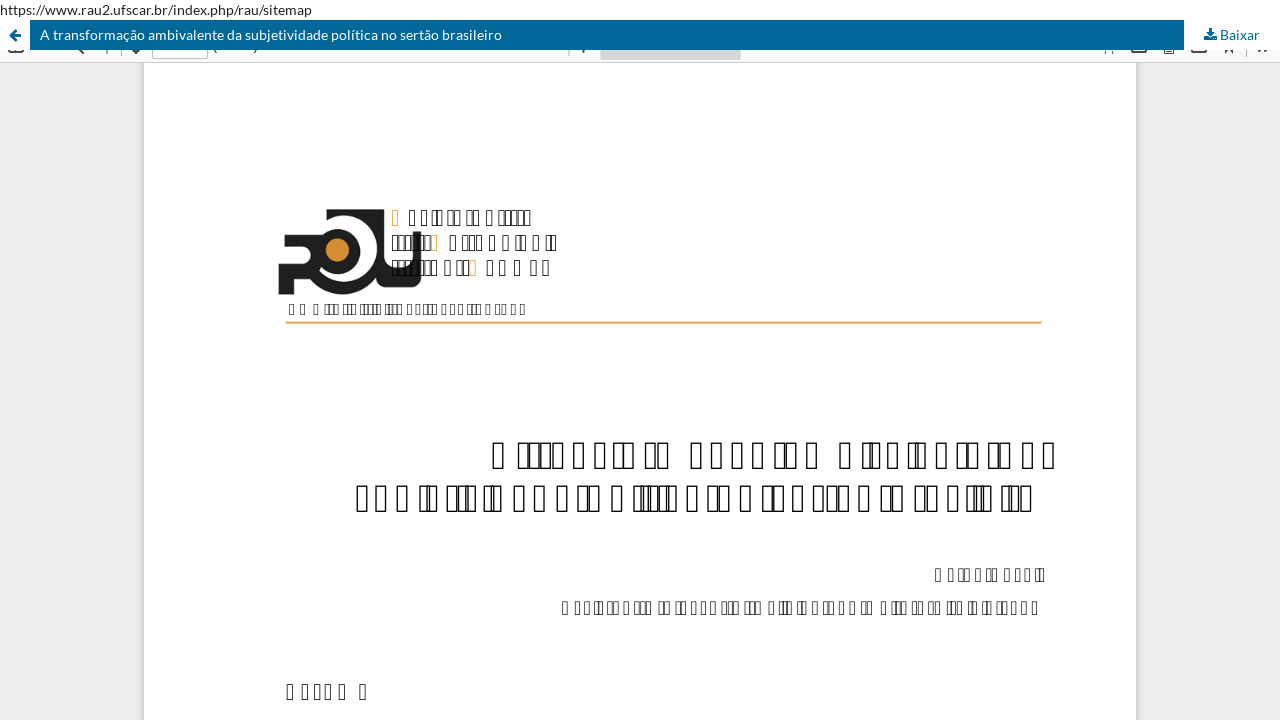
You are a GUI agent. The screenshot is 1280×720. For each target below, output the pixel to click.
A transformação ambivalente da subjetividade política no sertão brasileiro (271, 34)
